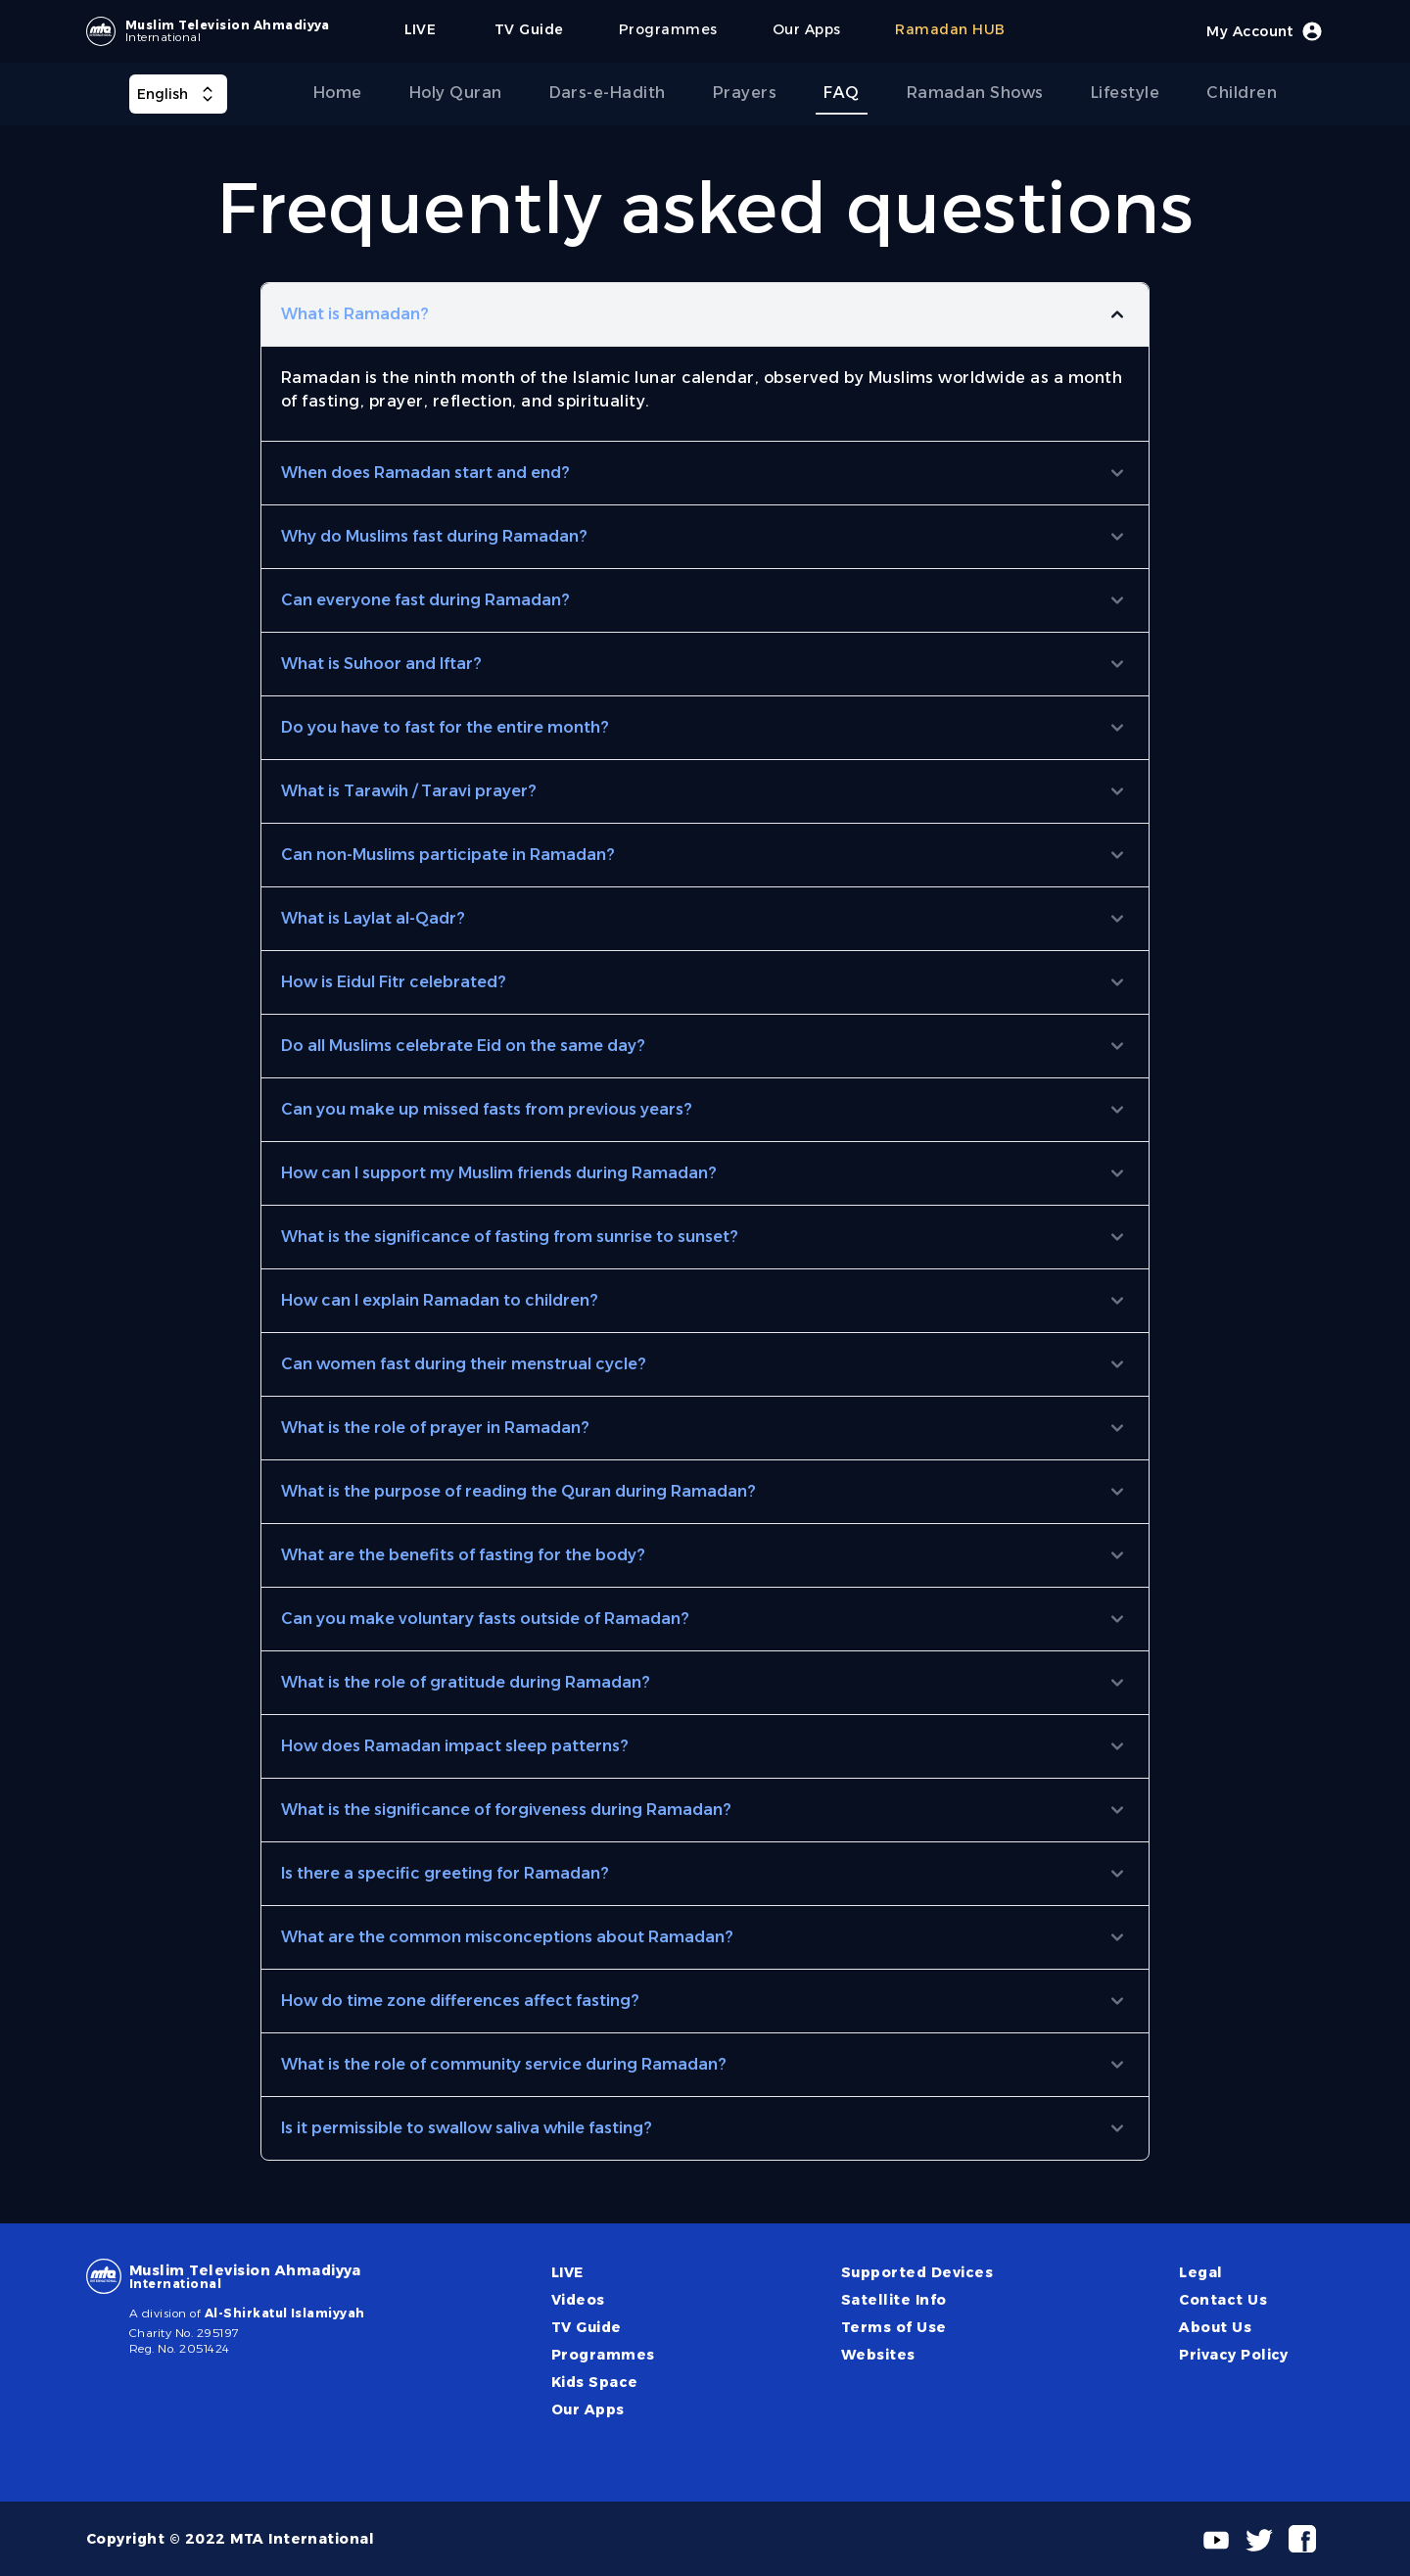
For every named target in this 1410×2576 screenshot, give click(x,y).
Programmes (603, 2354)
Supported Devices (917, 2272)
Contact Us (1223, 2300)
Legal (1200, 2272)
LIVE (567, 2272)
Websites (878, 2354)
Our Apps (588, 2409)
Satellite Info (894, 2300)
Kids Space (594, 2382)
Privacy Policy (1234, 2354)
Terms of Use (894, 2327)
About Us (1215, 2327)
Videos (578, 2300)
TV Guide (586, 2327)
